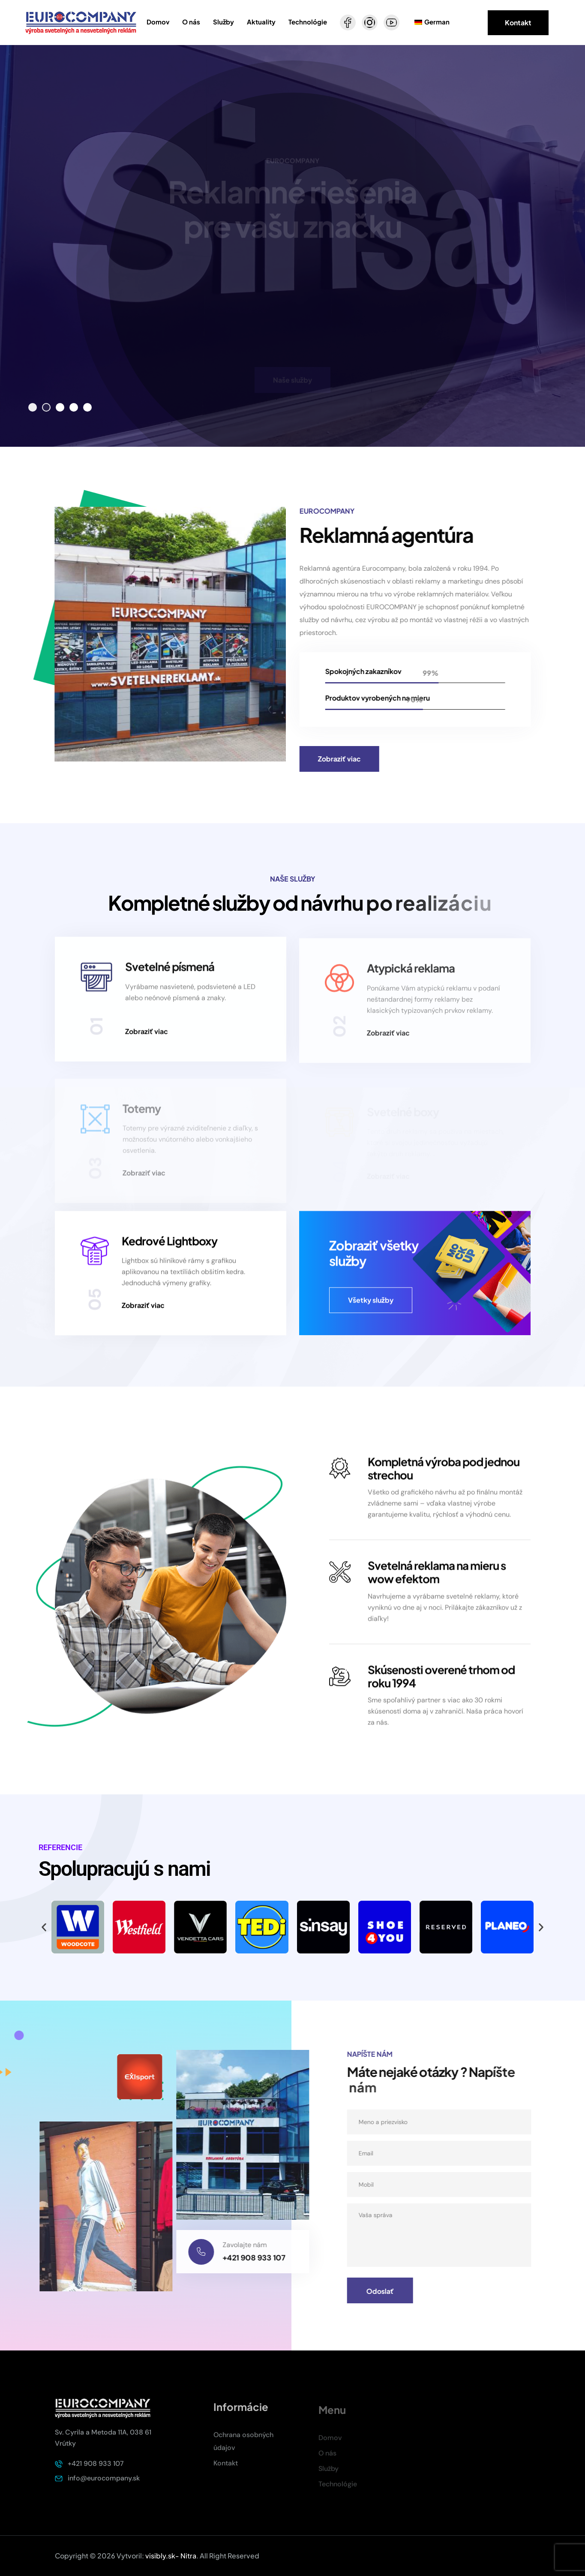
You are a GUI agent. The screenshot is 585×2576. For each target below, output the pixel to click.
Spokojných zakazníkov (371, 671)
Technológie (307, 22)
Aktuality (261, 22)
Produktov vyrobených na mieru (385, 697)
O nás (191, 22)
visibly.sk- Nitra (170, 2555)
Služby (223, 22)
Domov (158, 22)
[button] (32, 407)
